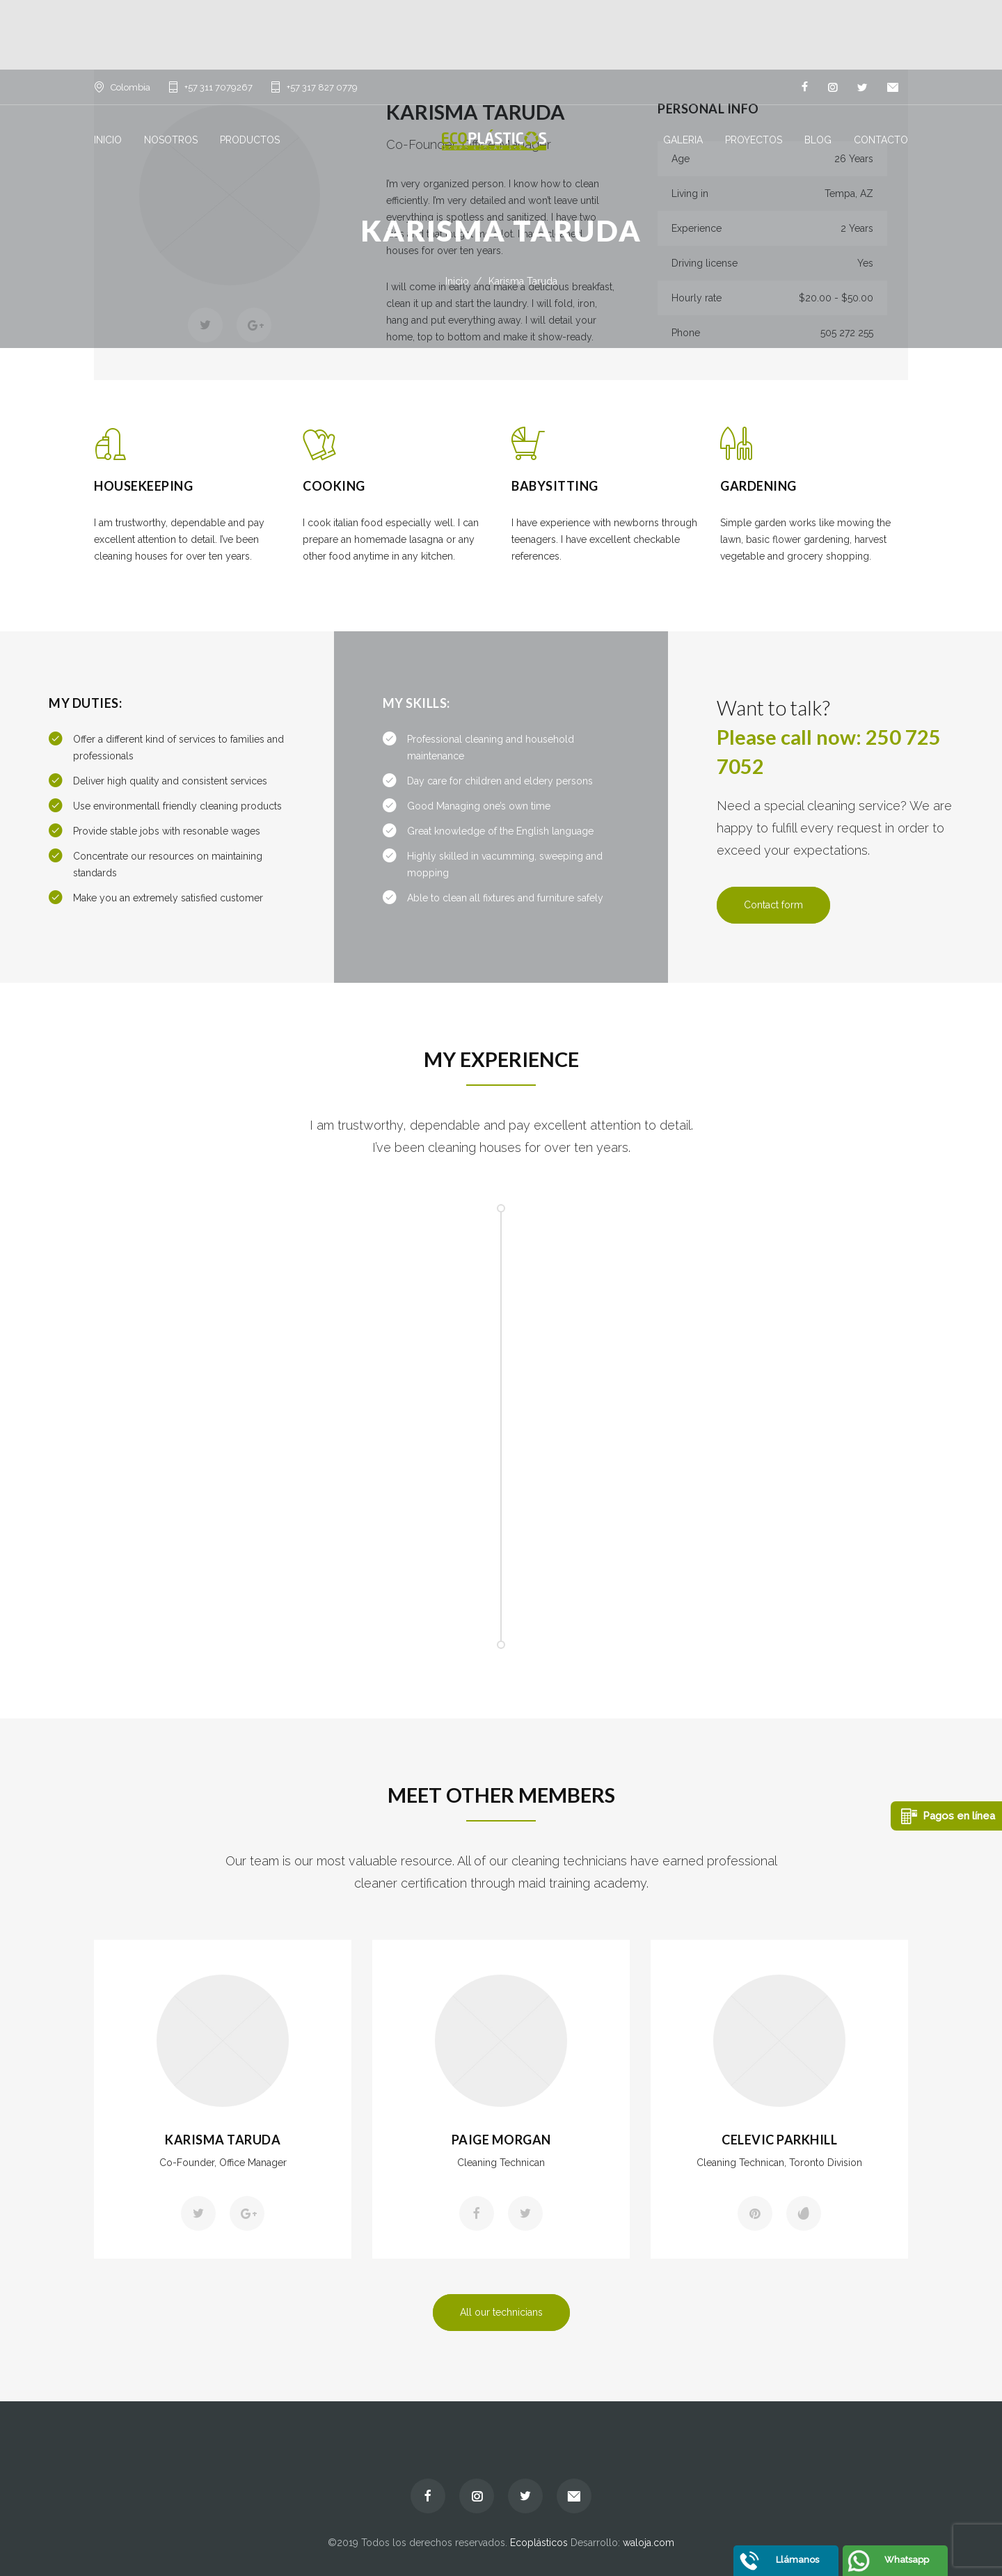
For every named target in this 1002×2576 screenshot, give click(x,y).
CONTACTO (881, 139)
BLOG (818, 139)
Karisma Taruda (222, 2139)
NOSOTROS (171, 139)
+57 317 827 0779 (322, 87)
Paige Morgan (501, 2139)
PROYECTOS (753, 139)
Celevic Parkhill (779, 2139)
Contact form (773, 904)
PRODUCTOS (250, 139)
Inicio (457, 281)
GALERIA (683, 139)
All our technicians (501, 2312)
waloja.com (648, 2542)
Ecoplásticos (539, 2542)
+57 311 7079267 (218, 87)
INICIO (108, 139)
